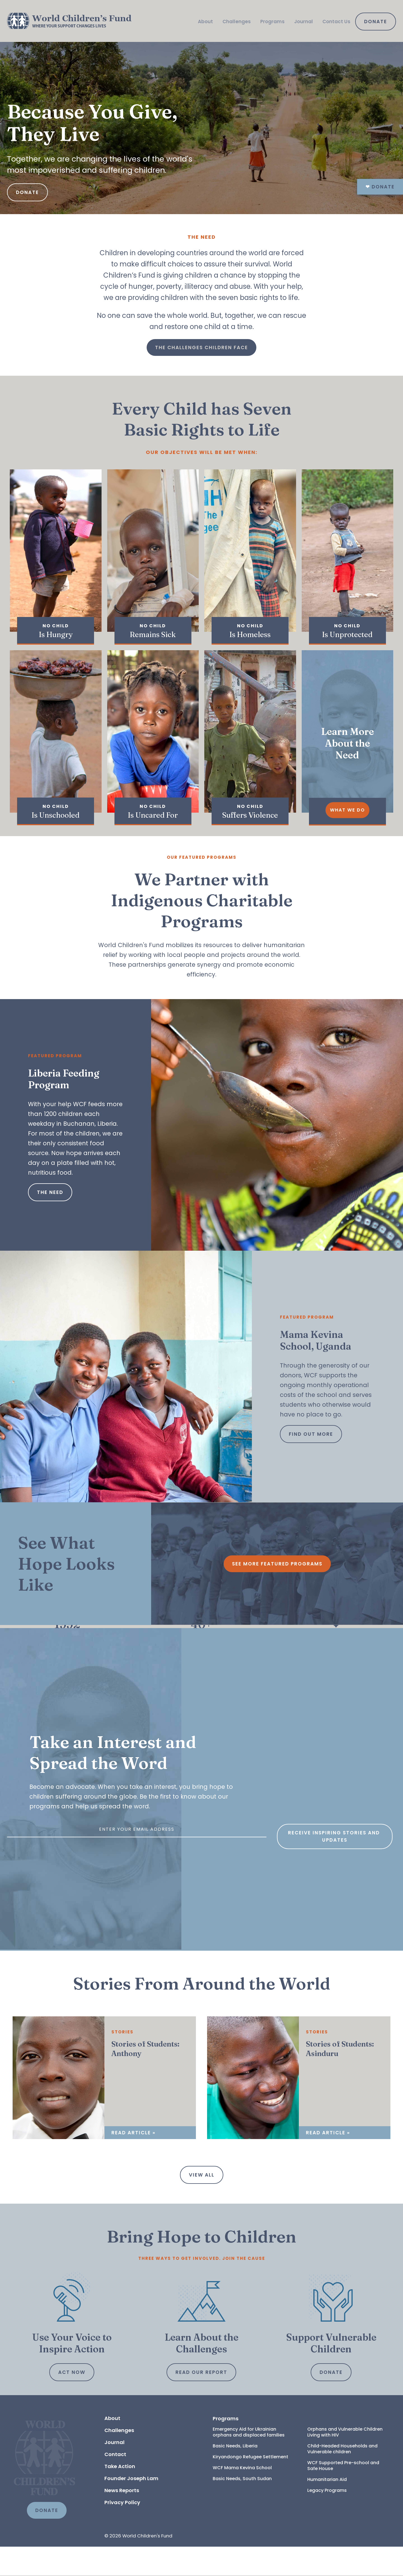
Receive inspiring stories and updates (334, 1938)
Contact (115, 2483)
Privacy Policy (122, 2531)
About (205, 21)
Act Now (71, 2401)
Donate (375, 21)
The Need (50, 1192)
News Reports (121, 2519)
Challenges (236, 21)
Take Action (119, 2495)
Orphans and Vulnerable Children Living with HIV (345, 2461)
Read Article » (133, 2162)
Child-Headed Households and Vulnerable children (343, 2478)
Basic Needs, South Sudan (242, 2508)
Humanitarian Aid (327, 2509)
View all (201, 2204)
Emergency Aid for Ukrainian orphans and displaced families (249, 2461)
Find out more (311, 1434)
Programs (272, 21)
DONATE (46, 2539)
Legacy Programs (327, 2519)
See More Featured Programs (277, 1563)
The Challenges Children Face (201, 347)
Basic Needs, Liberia (235, 2475)
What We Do (347, 810)
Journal (303, 21)
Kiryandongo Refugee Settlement (250, 2486)
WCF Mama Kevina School (242, 2497)
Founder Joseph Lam (131, 2507)
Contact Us (336, 21)
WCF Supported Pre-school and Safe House (343, 2495)
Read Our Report (201, 2401)
